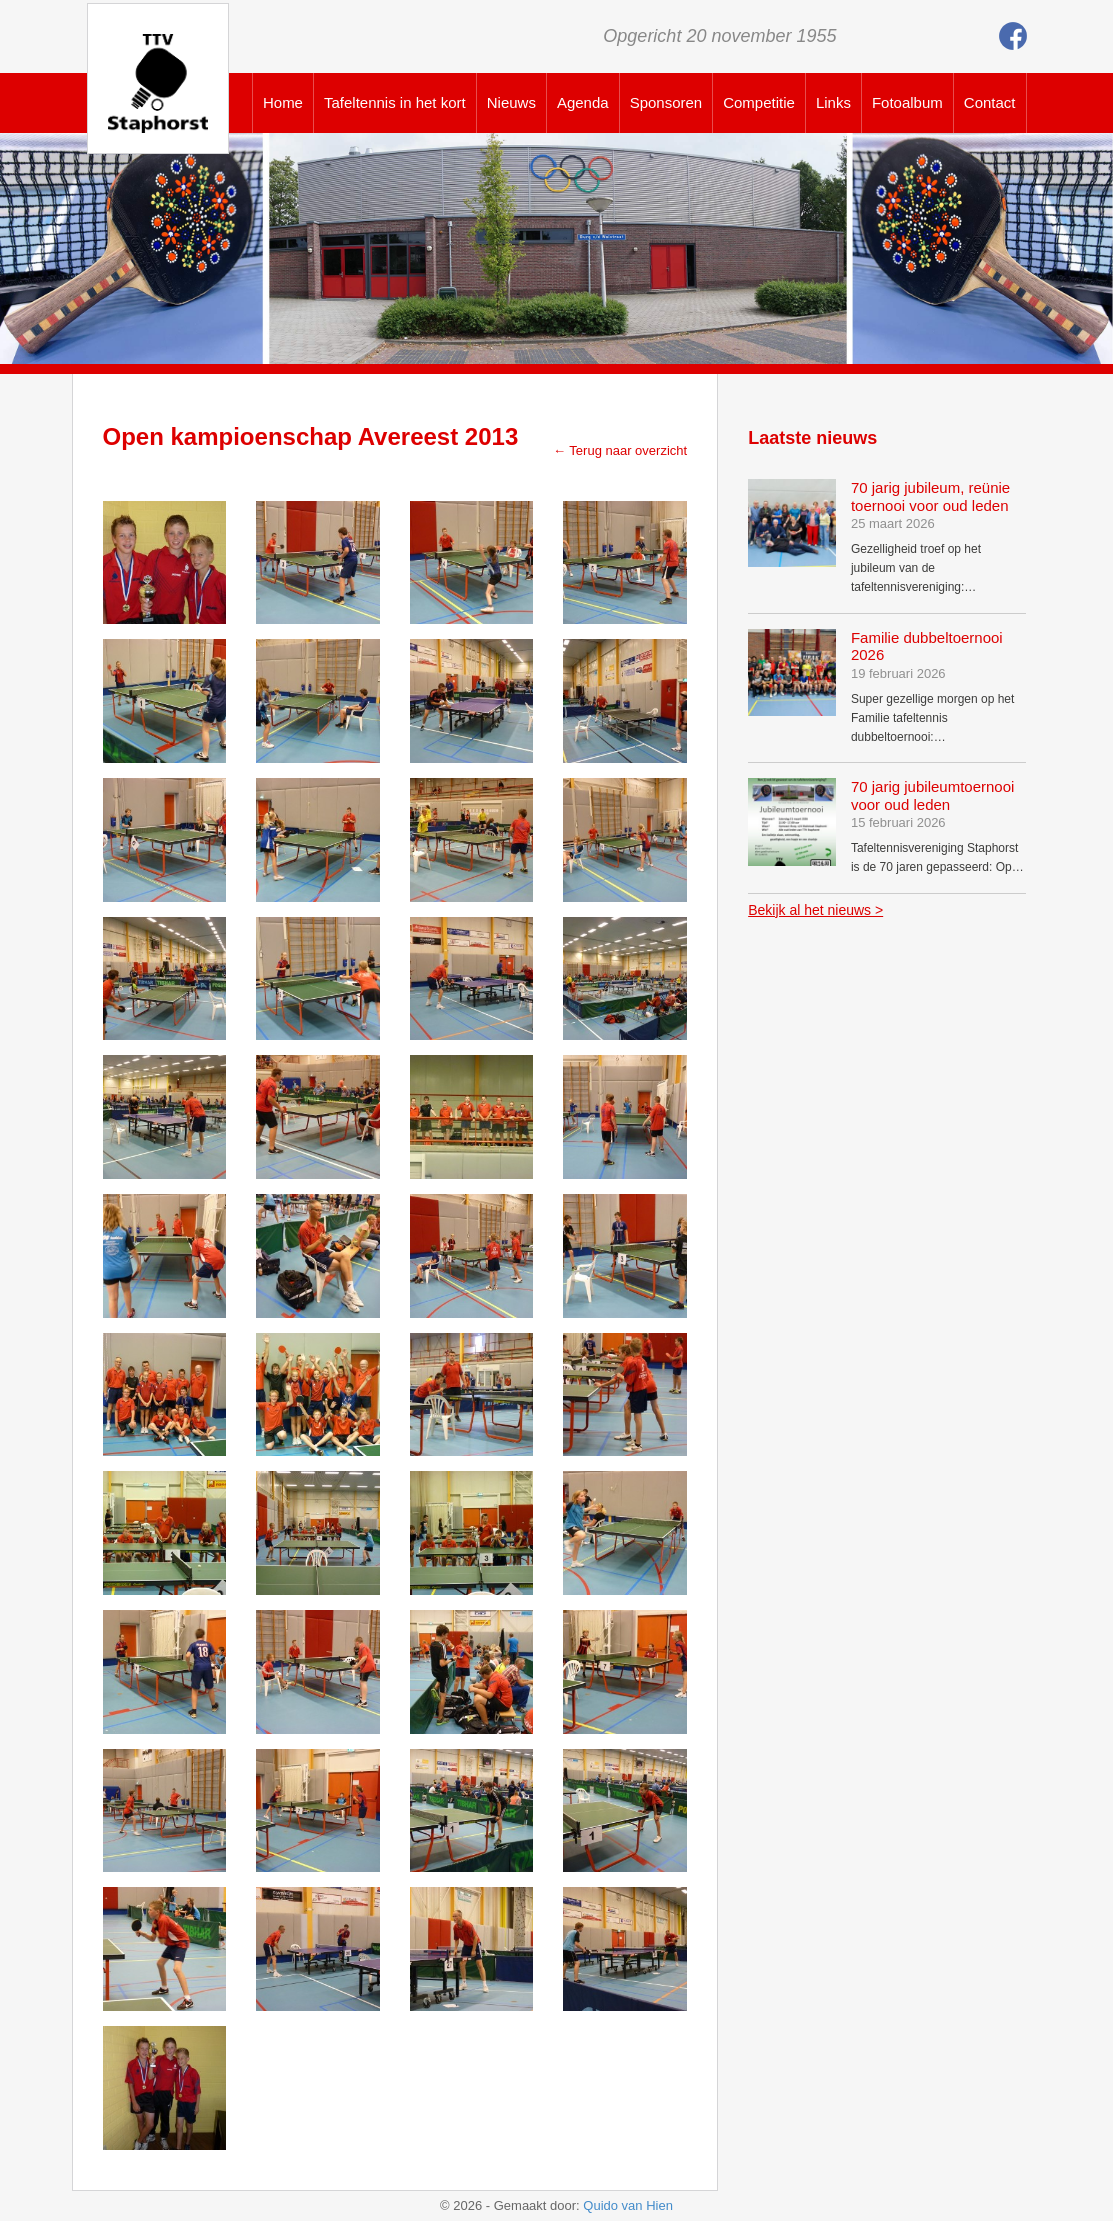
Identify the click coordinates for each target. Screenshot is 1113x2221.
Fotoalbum (907, 102)
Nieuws (511, 102)
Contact (990, 102)
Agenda (583, 102)
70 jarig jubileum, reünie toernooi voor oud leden (930, 496)
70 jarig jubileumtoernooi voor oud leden (932, 795)
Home (283, 102)
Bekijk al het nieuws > (815, 910)
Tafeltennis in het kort (395, 102)
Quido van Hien (628, 2205)
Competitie (759, 102)
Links (833, 102)
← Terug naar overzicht (620, 450)
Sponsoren (666, 102)
